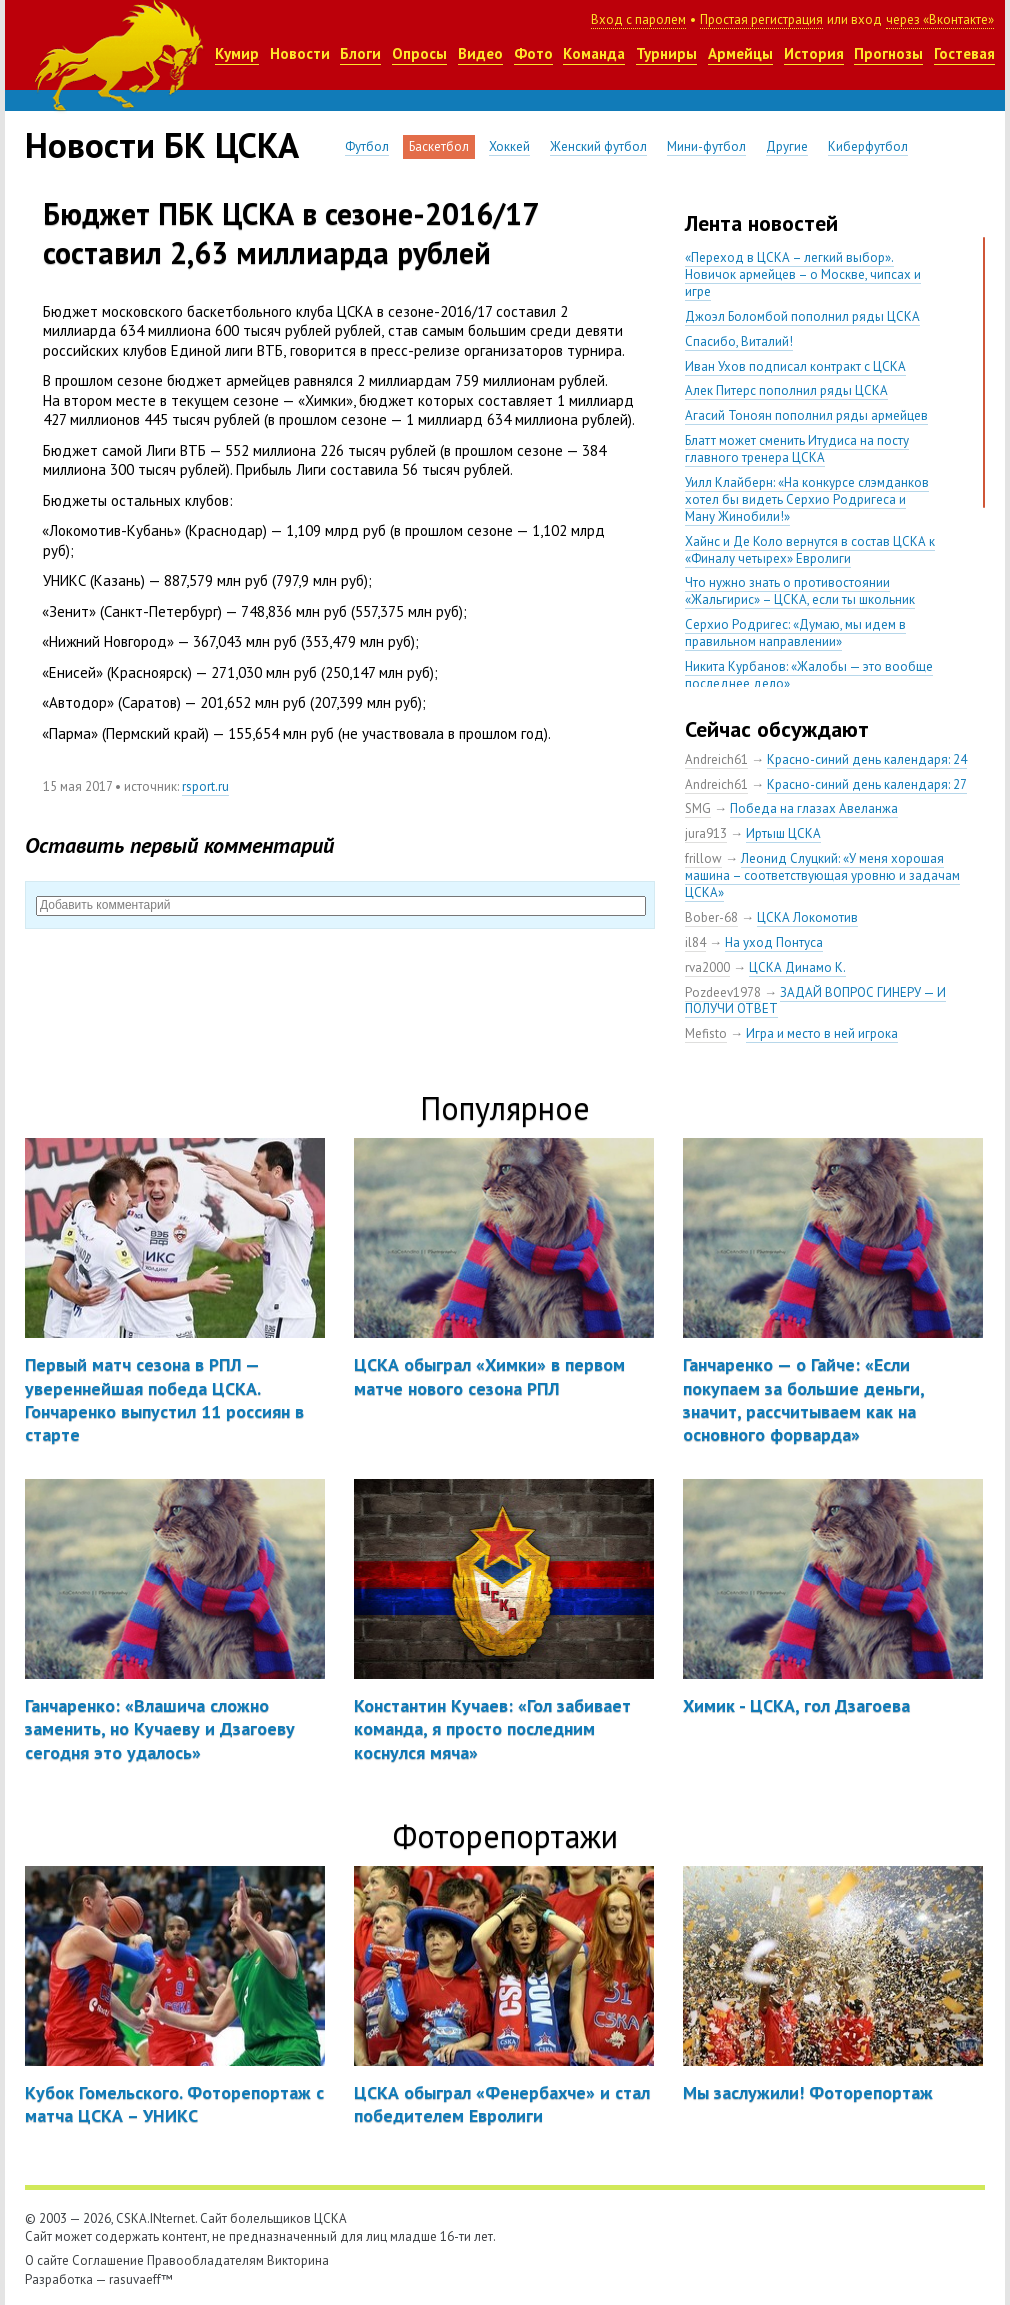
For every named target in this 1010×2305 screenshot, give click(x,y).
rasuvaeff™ (141, 2279)
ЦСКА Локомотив (807, 917)
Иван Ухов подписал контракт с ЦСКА (795, 366)
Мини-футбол (706, 146)
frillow (703, 858)
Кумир (237, 53)
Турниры (666, 53)
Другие (787, 146)
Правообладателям (205, 2260)
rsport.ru (205, 786)
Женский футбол (598, 146)
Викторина (298, 2260)
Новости (300, 53)
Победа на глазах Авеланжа (814, 808)
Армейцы (740, 53)
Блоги (360, 53)
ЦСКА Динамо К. (797, 967)
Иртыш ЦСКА (783, 833)
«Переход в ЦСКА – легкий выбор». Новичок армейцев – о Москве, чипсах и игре (803, 274)
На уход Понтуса (774, 942)
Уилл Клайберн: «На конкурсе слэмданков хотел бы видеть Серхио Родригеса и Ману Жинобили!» (807, 499)
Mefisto (706, 1033)
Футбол (367, 146)
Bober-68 (711, 917)
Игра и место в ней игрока (822, 1033)
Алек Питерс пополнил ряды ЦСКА (786, 390)
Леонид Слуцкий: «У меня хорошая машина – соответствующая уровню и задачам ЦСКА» (822, 875)
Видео (480, 53)
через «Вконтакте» (940, 19)
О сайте (47, 2260)
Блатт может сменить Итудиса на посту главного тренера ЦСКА (797, 449)
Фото (533, 53)
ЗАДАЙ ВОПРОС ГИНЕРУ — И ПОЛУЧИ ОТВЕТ (815, 1001)
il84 (695, 942)
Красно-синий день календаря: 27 (867, 784)
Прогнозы (888, 53)
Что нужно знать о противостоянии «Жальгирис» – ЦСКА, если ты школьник (800, 591)
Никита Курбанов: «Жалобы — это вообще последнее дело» (809, 675)
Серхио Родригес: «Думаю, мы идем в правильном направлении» (795, 633)
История (814, 53)
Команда (594, 53)
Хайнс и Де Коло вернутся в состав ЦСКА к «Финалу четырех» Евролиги (810, 550)
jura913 (706, 833)
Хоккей (509, 146)
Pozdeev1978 (723, 992)
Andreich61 (716, 759)
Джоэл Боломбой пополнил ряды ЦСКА (802, 316)
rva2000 (707, 967)
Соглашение (108, 2260)
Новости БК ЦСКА (162, 145)
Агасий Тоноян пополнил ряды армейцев (806, 415)
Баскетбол (439, 146)
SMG (698, 808)
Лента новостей (761, 223)
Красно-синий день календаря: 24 (867, 759)
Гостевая (964, 53)
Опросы (419, 53)
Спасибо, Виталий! (739, 341)
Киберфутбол (868, 146)
